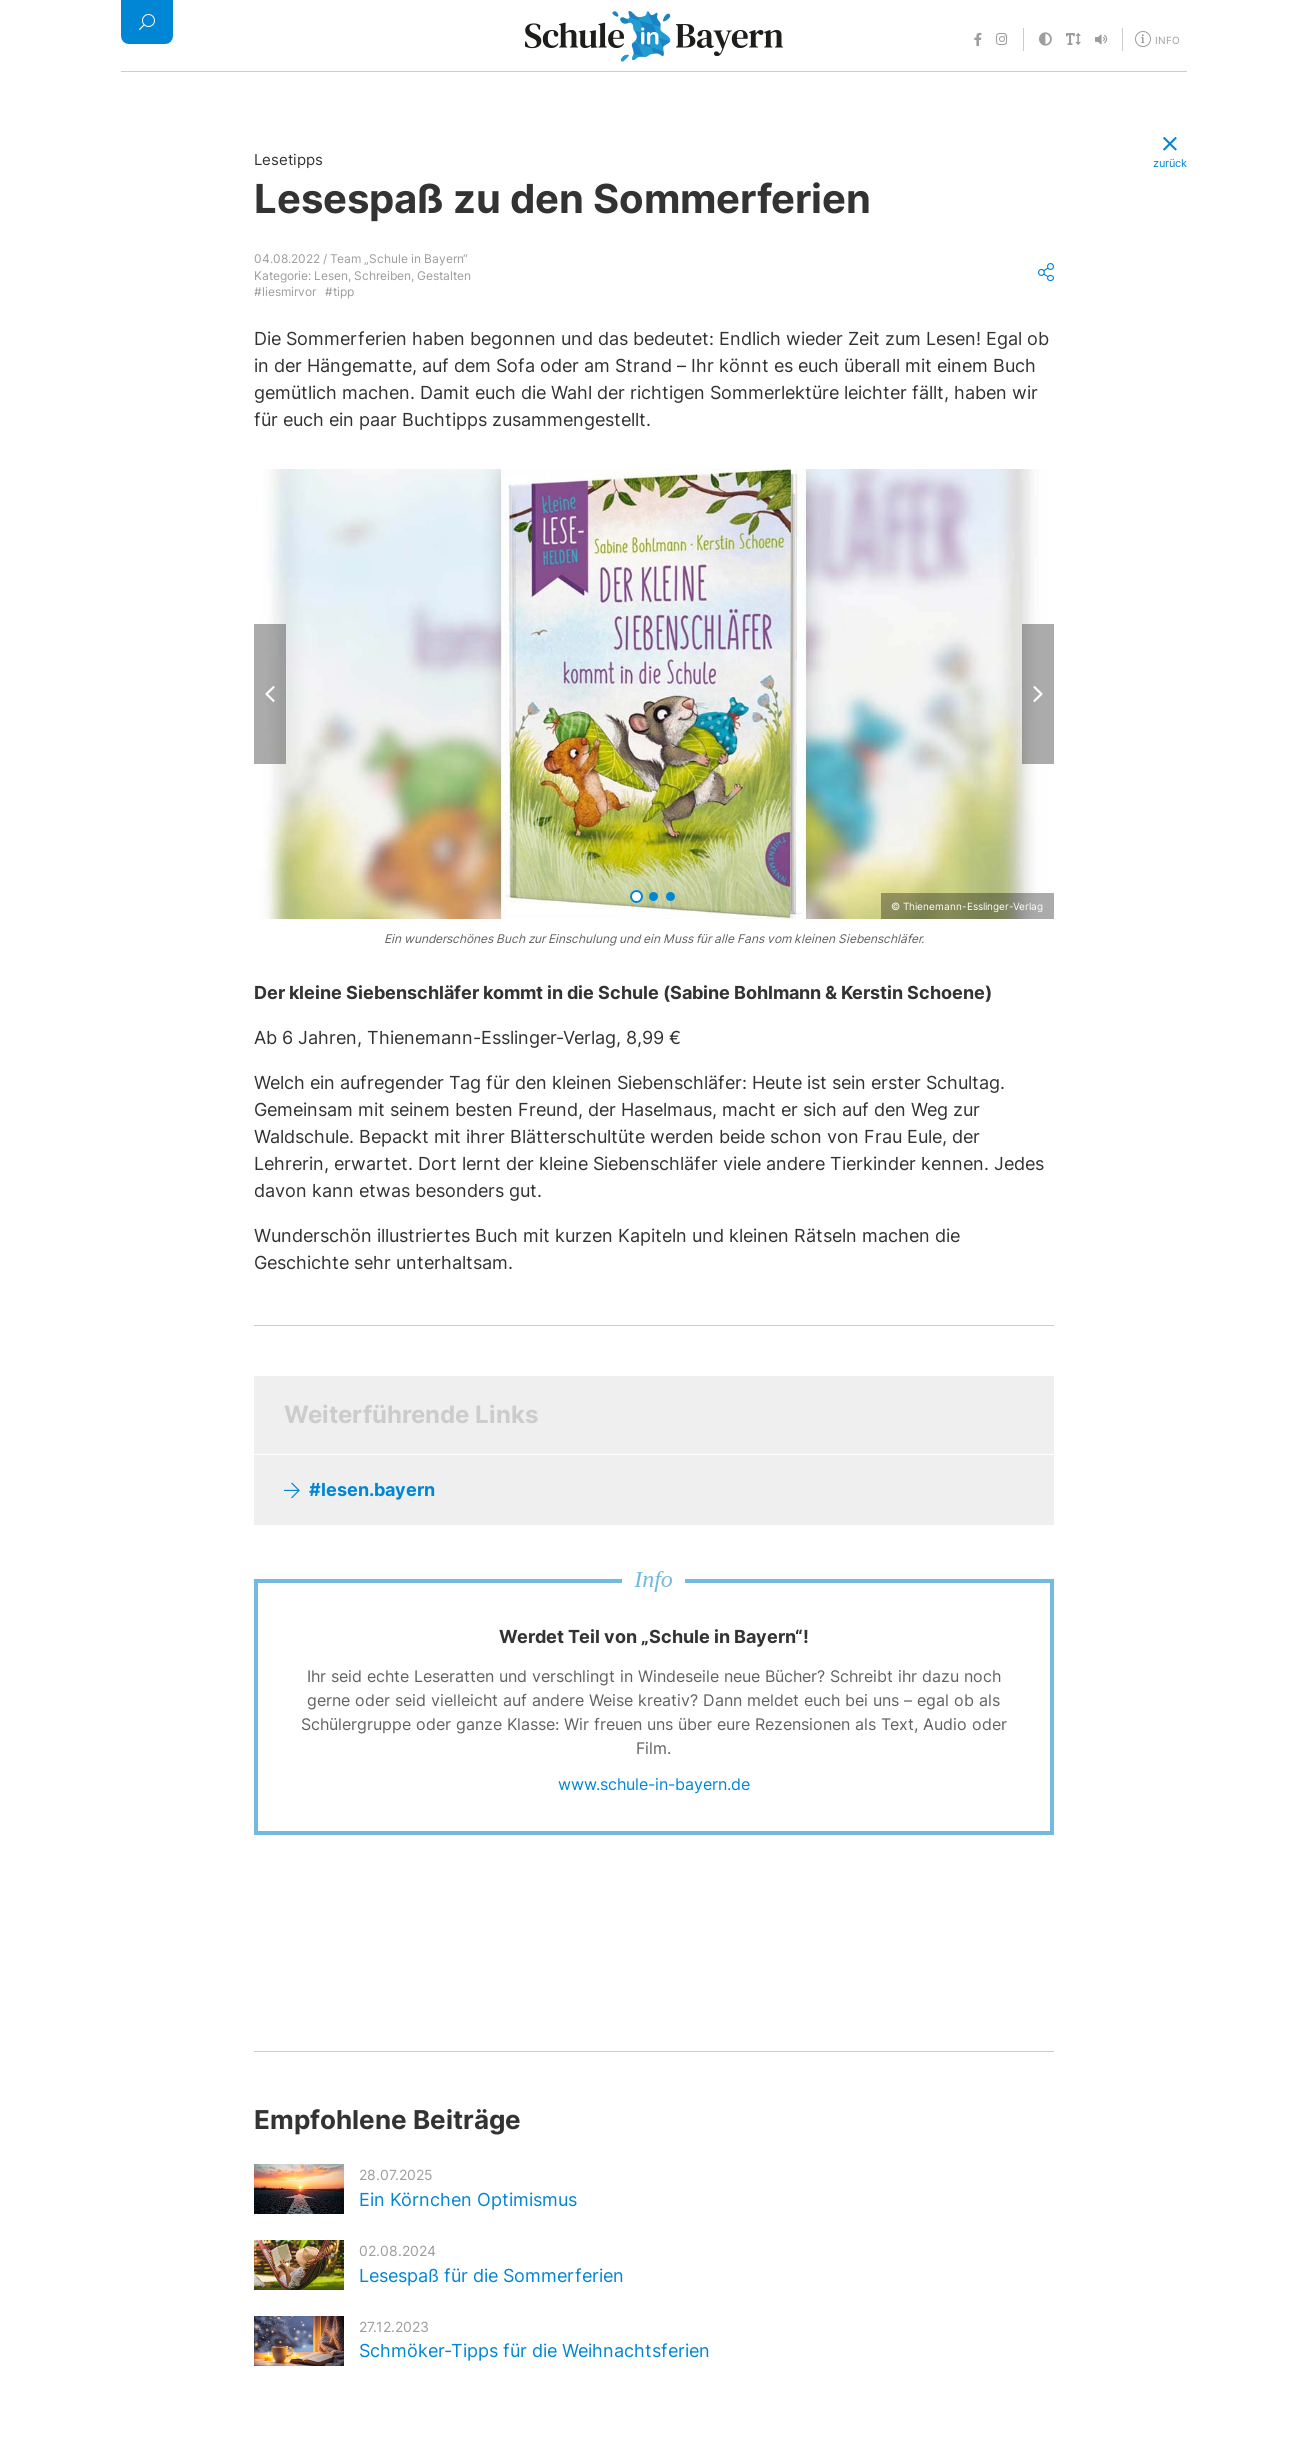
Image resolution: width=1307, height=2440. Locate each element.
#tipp (339, 291)
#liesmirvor (285, 291)
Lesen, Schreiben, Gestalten (392, 275)
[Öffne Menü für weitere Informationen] (1159, 38)
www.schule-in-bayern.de (654, 1784)
